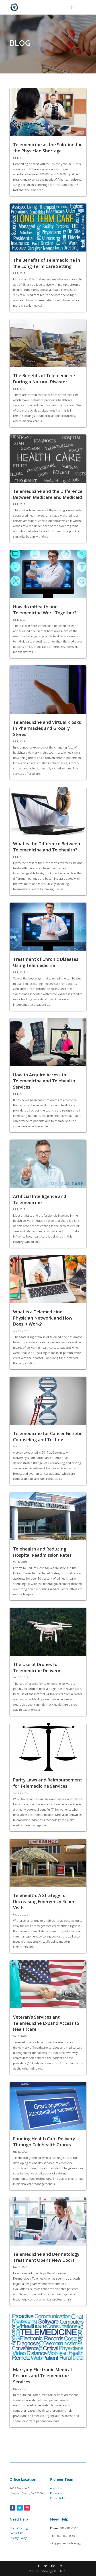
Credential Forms (61, 2498)
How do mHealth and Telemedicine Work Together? (44, 610)
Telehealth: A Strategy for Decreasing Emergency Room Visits (43, 1901)
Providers (56, 2493)
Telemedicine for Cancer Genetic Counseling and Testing (47, 1436)
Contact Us (16, 2533)
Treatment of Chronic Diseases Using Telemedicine (45, 962)
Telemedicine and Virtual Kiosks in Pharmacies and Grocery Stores (47, 728)
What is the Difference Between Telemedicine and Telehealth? (46, 847)
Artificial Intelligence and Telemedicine (39, 1199)
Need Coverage (19, 2528)
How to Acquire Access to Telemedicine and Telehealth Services (44, 1081)
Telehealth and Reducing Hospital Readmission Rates (42, 1552)
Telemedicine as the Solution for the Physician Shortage (47, 147)
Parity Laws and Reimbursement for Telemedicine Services (47, 1783)
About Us (56, 2488)
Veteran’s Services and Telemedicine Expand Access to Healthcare (46, 2023)
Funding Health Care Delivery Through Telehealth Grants (44, 2142)
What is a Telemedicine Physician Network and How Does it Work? (42, 1318)
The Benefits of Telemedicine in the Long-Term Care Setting (46, 263)
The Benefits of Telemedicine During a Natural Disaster (44, 378)
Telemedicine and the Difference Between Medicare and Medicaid (47, 494)
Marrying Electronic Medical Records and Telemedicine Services (42, 2376)
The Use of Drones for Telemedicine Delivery (36, 1667)
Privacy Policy (18, 2538)
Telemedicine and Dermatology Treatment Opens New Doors (46, 2257)
